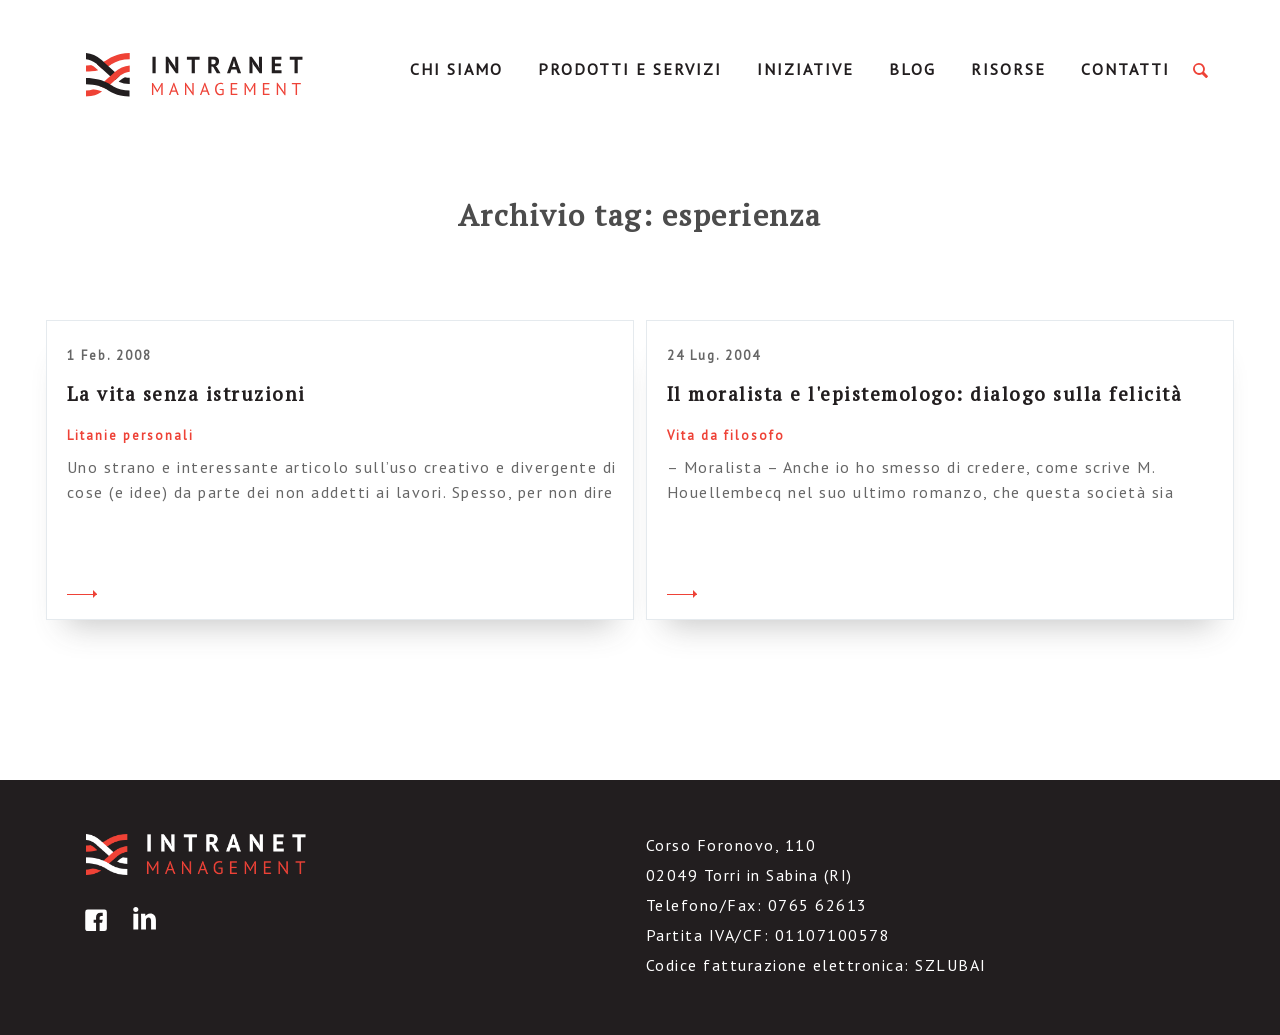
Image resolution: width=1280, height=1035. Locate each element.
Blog (912, 69)
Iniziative (805, 69)
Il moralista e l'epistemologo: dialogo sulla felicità (925, 393)
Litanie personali (130, 435)
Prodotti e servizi (630, 69)
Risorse (1008, 69)
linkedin (141, 934)
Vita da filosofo (726, 435)
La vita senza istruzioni (186, 393)
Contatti (1125, 69)
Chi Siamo (456, 69)
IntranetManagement (196, 74)
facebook (93, 934)
